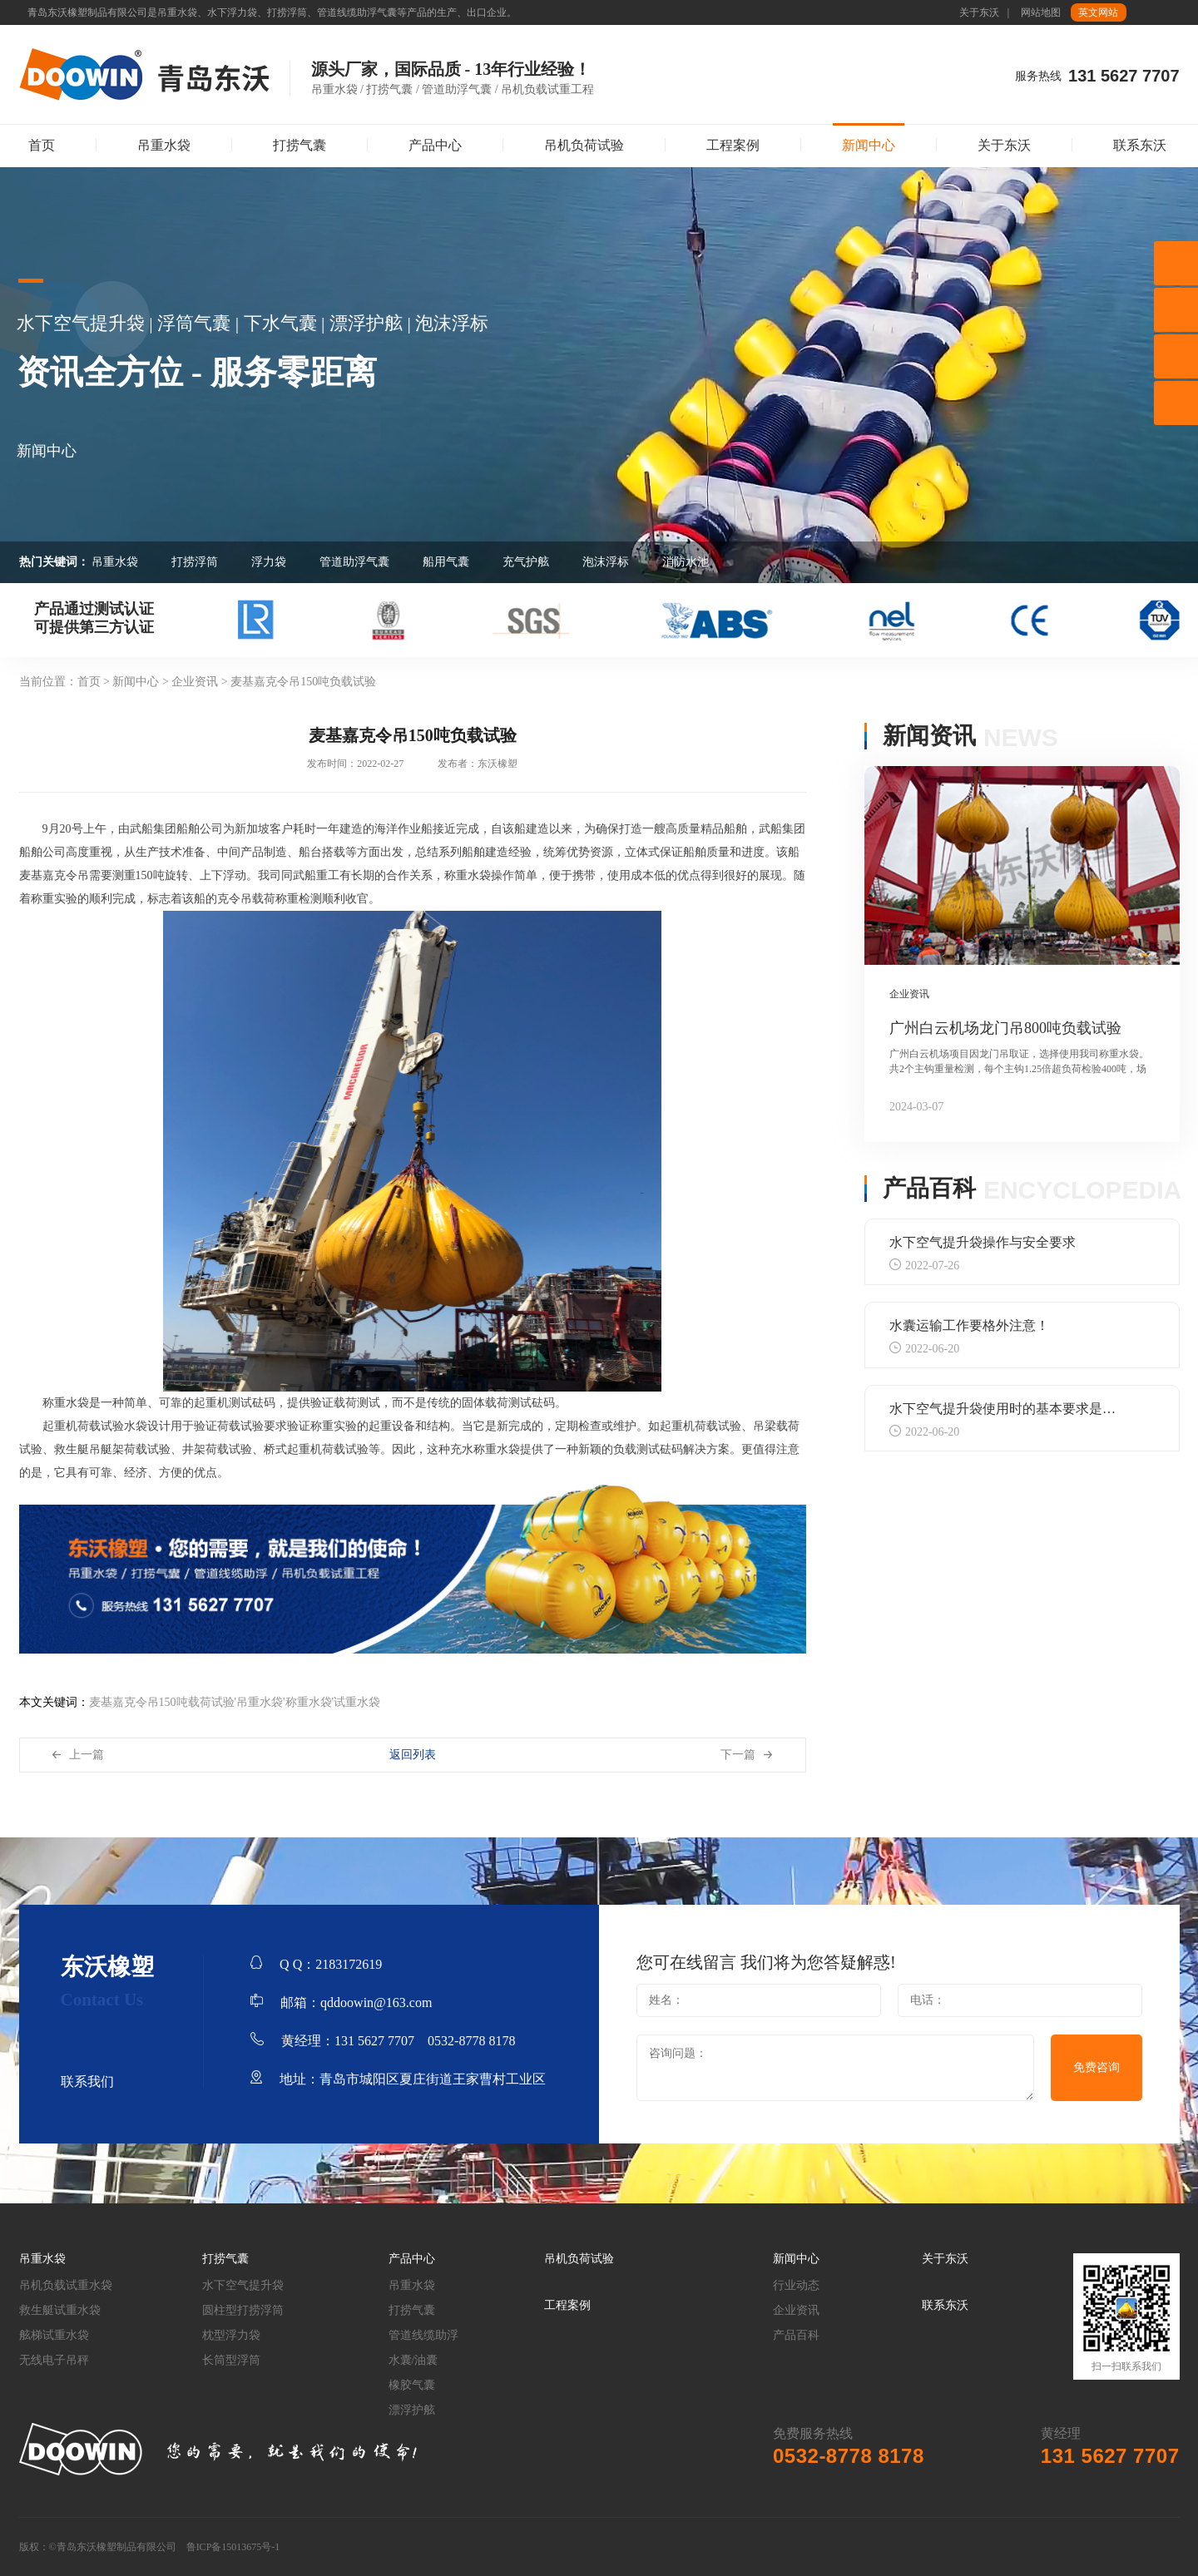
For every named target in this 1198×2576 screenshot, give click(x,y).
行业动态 (796, 2285)
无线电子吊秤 (54, 2360)
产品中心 (435, 145)
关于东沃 (979, 12)
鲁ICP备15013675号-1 (233, 2547)
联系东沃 (1139, 145)
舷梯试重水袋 (54, 2335)
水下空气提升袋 (243, 2285)
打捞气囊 (299, 145)
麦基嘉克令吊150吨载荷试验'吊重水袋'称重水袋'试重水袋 (235, 1702)
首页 (41, 145)
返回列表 (412, 1754)
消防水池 (685, 562)
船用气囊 (446, 562)
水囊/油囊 (413, 2360)
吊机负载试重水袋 (65, 2285)
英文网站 (1098, 12)
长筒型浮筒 (231, 2360)
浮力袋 (268, 562)
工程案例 (733, 145)
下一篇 (737, 1754)
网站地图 (1041, 12)
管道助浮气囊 (354, 562)
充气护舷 (525, 562)
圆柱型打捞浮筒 (243, 2310)
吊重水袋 (164, 145)
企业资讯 (796, 2310)
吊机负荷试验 (584, 145)
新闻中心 (868, 145)
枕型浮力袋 (231, 2335)
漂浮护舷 (412, 2410)
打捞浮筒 (194, 562)
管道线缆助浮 (423, 2335)
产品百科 (796, 2335)
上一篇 (86, 1754)
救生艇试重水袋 (60, 2310)
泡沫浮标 (605, 562)
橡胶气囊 (412, 2385)
